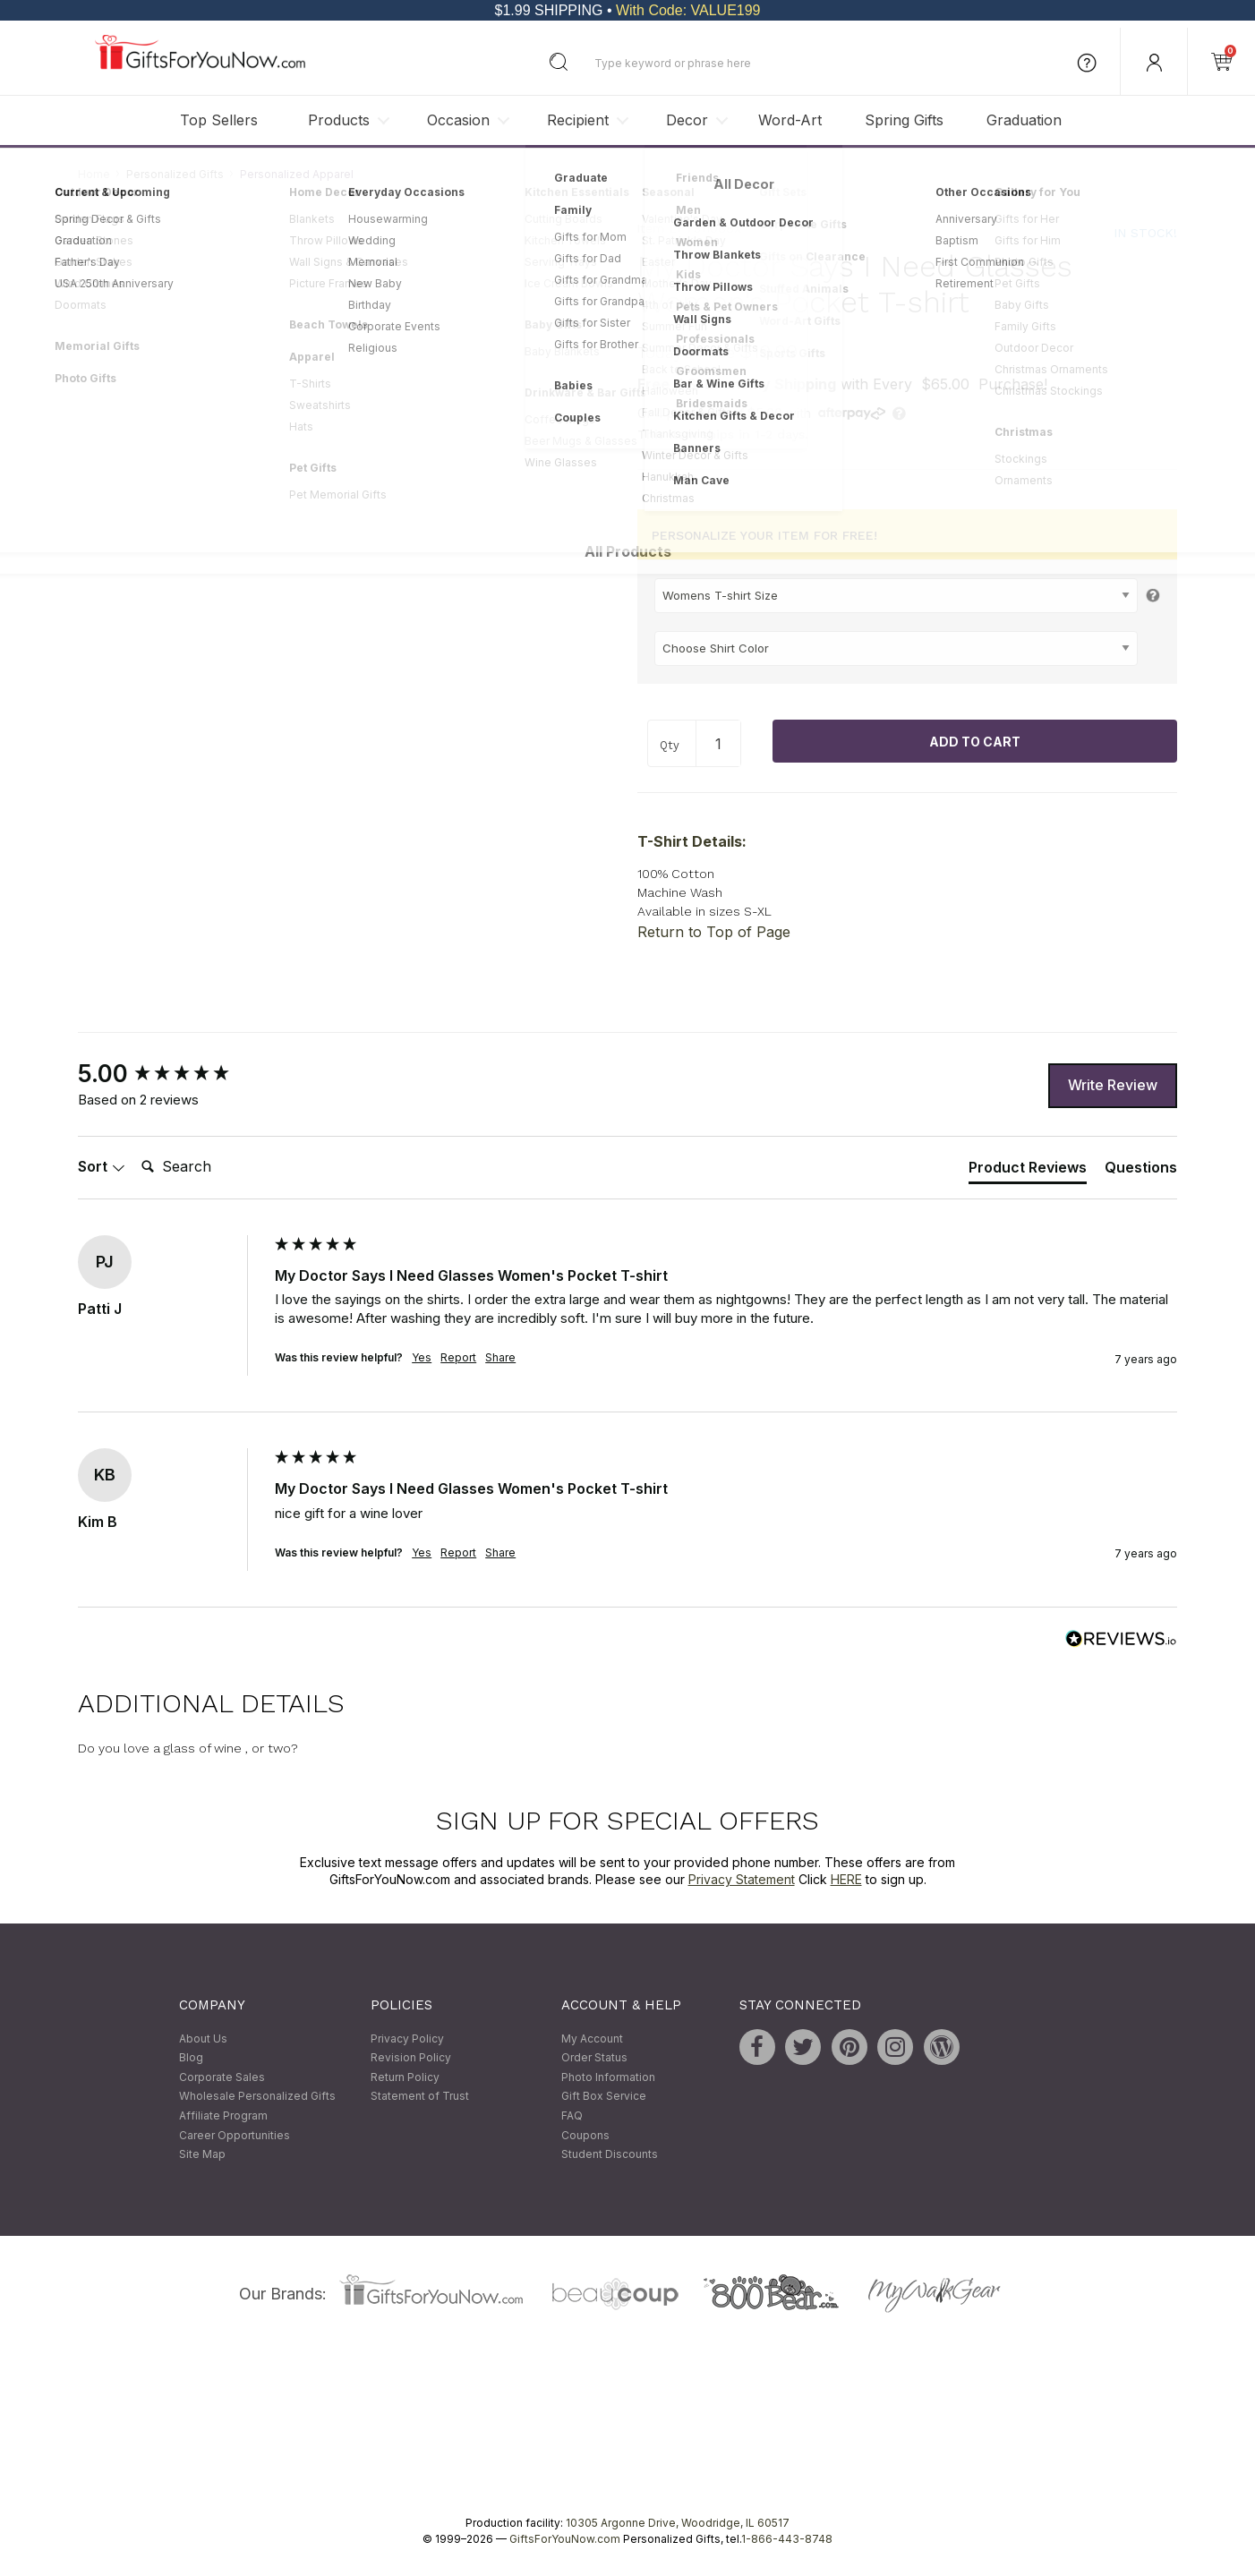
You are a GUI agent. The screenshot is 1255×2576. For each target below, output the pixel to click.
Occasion (458, 120)
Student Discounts (609, 2155)
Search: (133, 1147)
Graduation (1024, 120)
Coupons (585, 2135)
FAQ (572, 2115)
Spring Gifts (904, 120)
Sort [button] (101, 1167)
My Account (592, 2038)
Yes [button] (421, 1358)
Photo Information (608, 2077)
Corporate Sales (222, 2077)
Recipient (578, 120)
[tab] (1028, 1170)
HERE (846, 1880)
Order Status (594, 2058)
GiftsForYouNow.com (564, 2539)
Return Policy (405, 2077)
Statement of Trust (420, 2096)
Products (339, 120)
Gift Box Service (603, 2096)
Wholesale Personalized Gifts (257, 2096)
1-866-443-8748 (786, 2539)
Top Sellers (219, 120)
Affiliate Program (223, 2115)
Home (94, 174)
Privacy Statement (741, 1880)
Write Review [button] (1112, 1086)
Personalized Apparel (297, 174)
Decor (687, 120)
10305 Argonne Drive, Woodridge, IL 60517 (678, 2522)
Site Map (202, 2155)
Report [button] (458, 1358)
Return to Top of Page (713, 932)
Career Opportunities (234, 2135)
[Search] (205, 1168)
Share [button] (500, 1358)
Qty (669, 745)
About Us (203, 2038)
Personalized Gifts (175, 174)
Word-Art (790, 120)
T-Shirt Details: (692, 841)
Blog (191, 2058)
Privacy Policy (407, 2038)
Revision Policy (411, 2058)
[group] (172, 1074)
